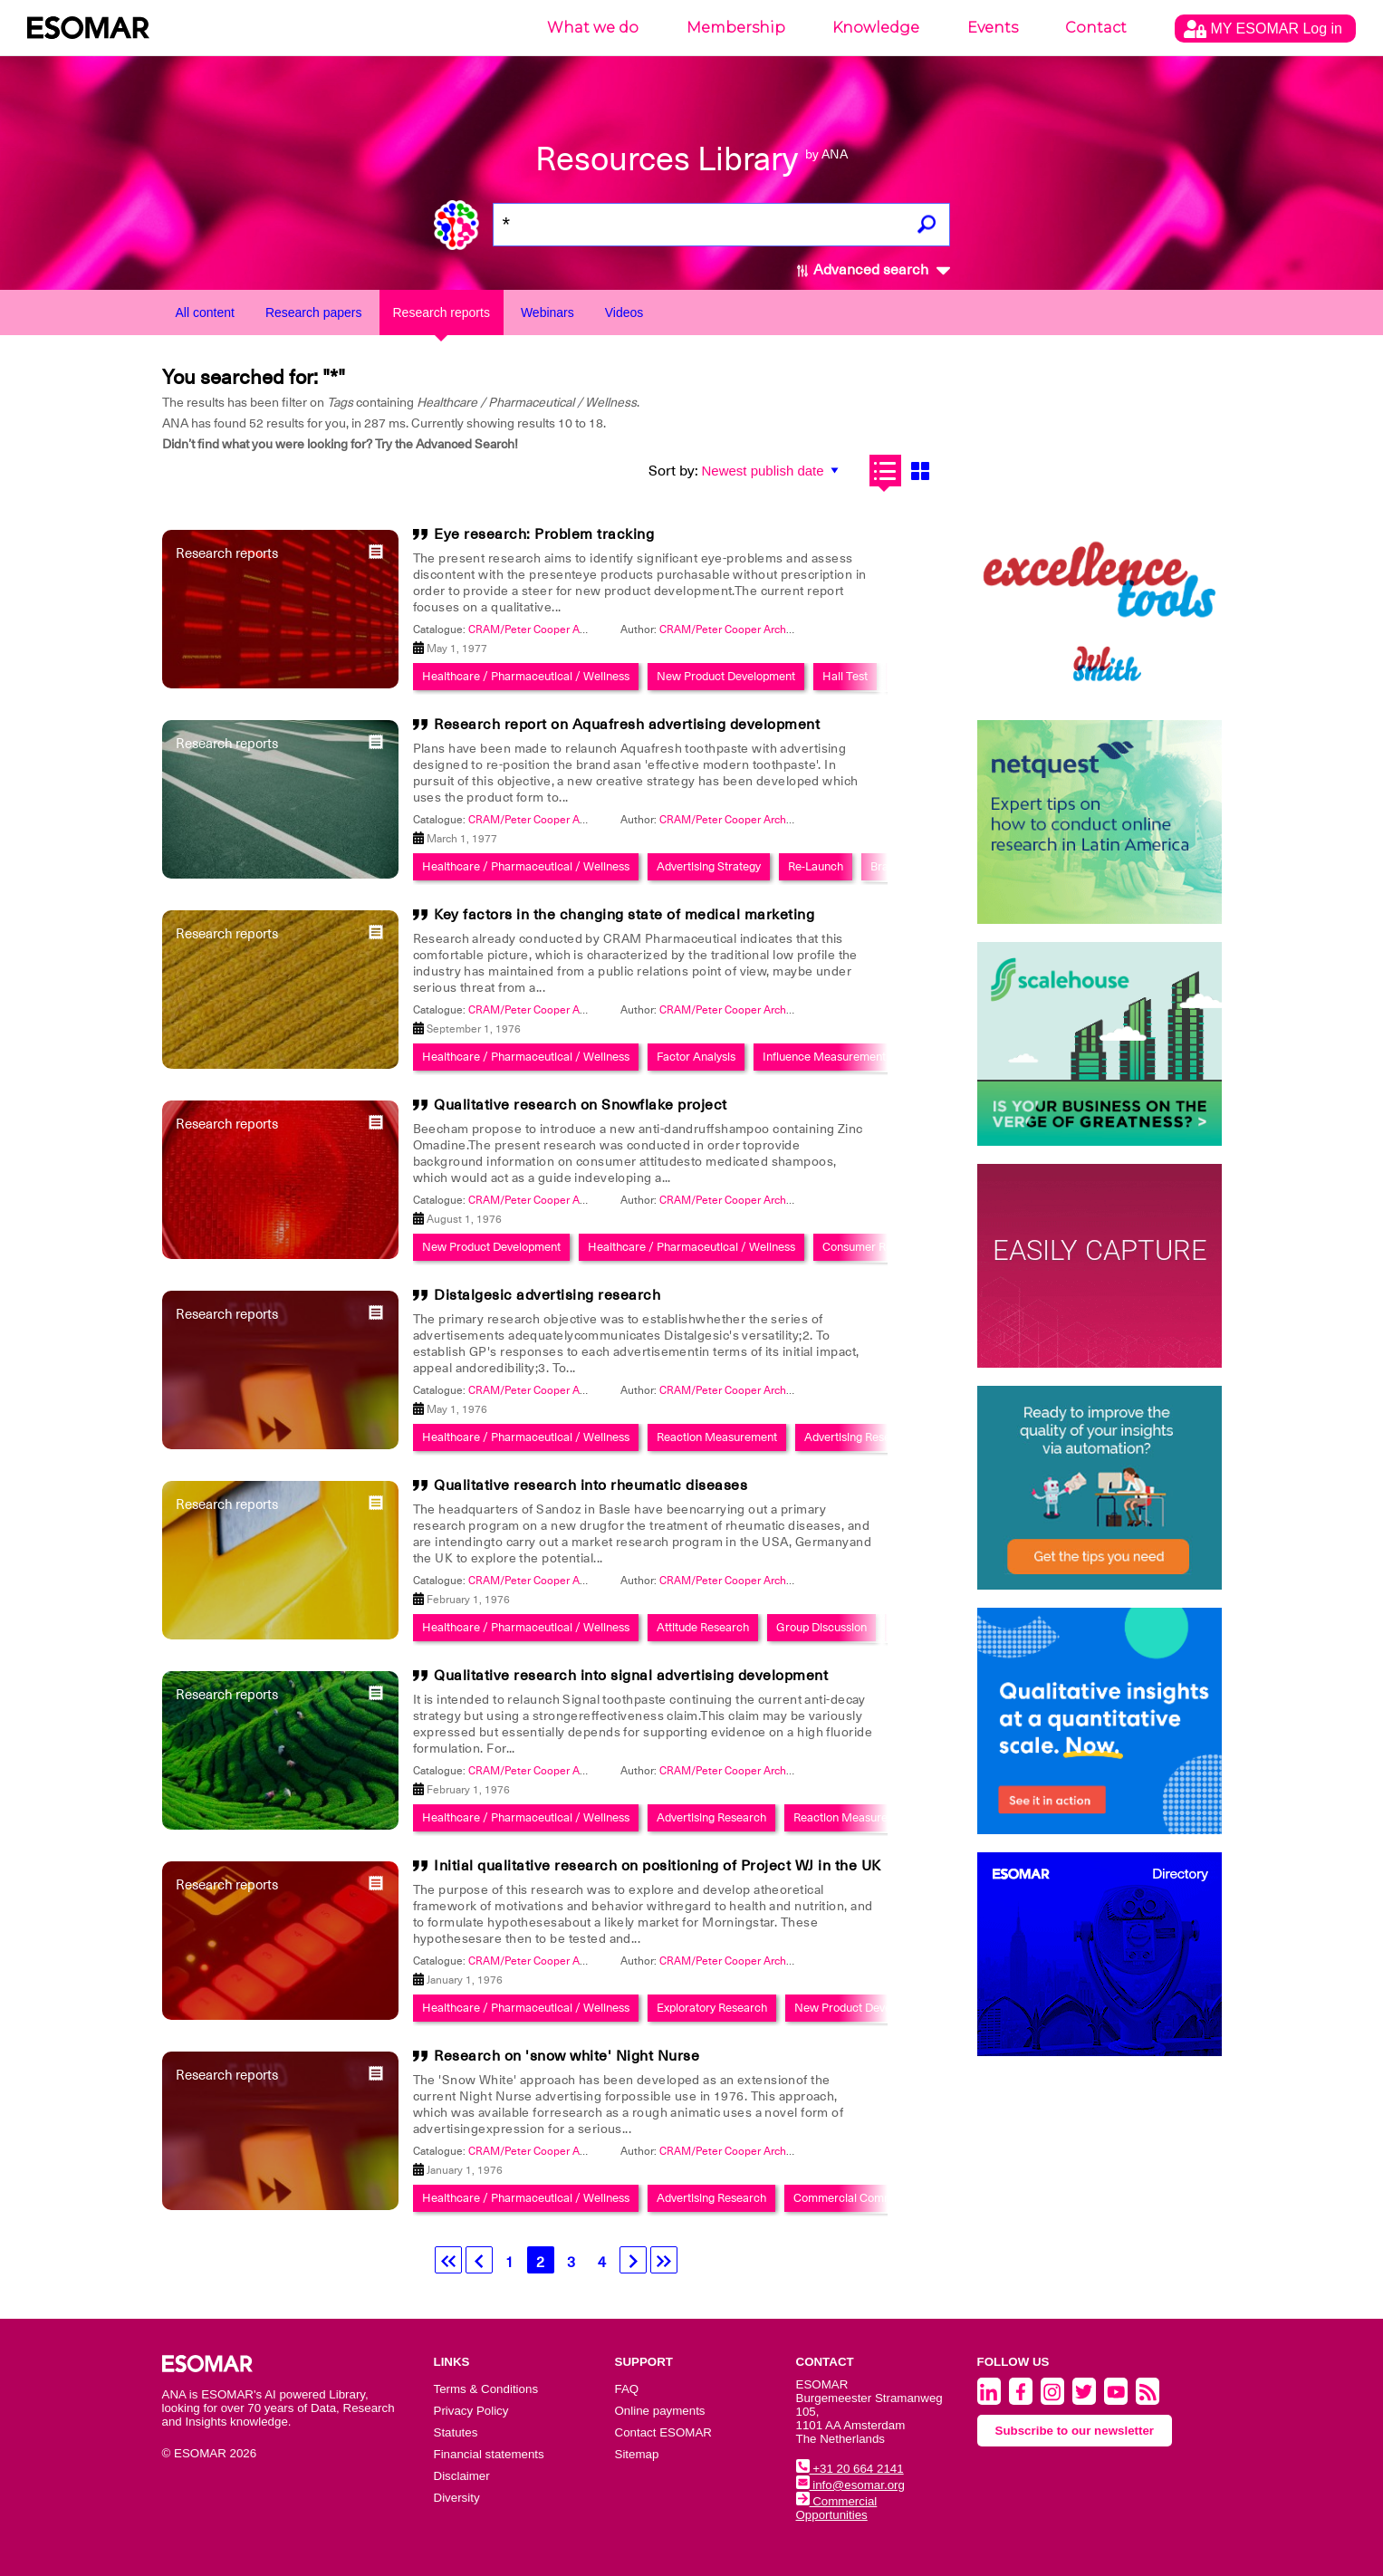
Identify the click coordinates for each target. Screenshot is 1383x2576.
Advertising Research (859, 1437)
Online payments (660, 2410)
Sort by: (673, 471)
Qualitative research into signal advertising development (631, 1676)
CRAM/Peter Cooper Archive (730, 629)
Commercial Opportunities (837, 2508)
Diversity (457, 2497)
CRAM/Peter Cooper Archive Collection (565, 629)
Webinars (547, 312)
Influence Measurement (824, 1056)
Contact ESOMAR (663, 2432)
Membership (736, 27)
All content (205, 312)
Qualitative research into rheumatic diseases (590, 1485)
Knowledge (875, 27)
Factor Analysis (696, 1056)
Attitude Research (703, 1627)
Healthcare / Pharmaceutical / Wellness (525, 676)
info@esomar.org (850, 2485)
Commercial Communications (869, 2198)
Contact (1096, 27)
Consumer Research (874, 1246)
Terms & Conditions (486, 2389)
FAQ (627, 2389)
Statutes (456, 2432)
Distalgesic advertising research (547, 1295)
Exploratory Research (712, 2007)
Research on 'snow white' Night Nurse (566, 2056)
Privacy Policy (471, 2410)
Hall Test (845, 676)
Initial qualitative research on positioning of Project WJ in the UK (657, 1866)
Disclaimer (462, 2476)
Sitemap (637, 2454)
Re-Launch (815, 866)
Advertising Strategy (709, 866)
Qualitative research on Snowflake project (580, 1105)
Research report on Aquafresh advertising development (627, 725)
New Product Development (726, 676)
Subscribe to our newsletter (1075, 2430)
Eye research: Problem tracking (544, 534)
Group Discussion (821, 1627)
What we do (593, 27)
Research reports (441, 312)
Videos (624, 312)
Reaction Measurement (717, 1437)
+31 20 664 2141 (850, 2468)
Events (992, 27)
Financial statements (489, 2454)
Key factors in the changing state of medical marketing (624, 915)
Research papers (313, 312)
